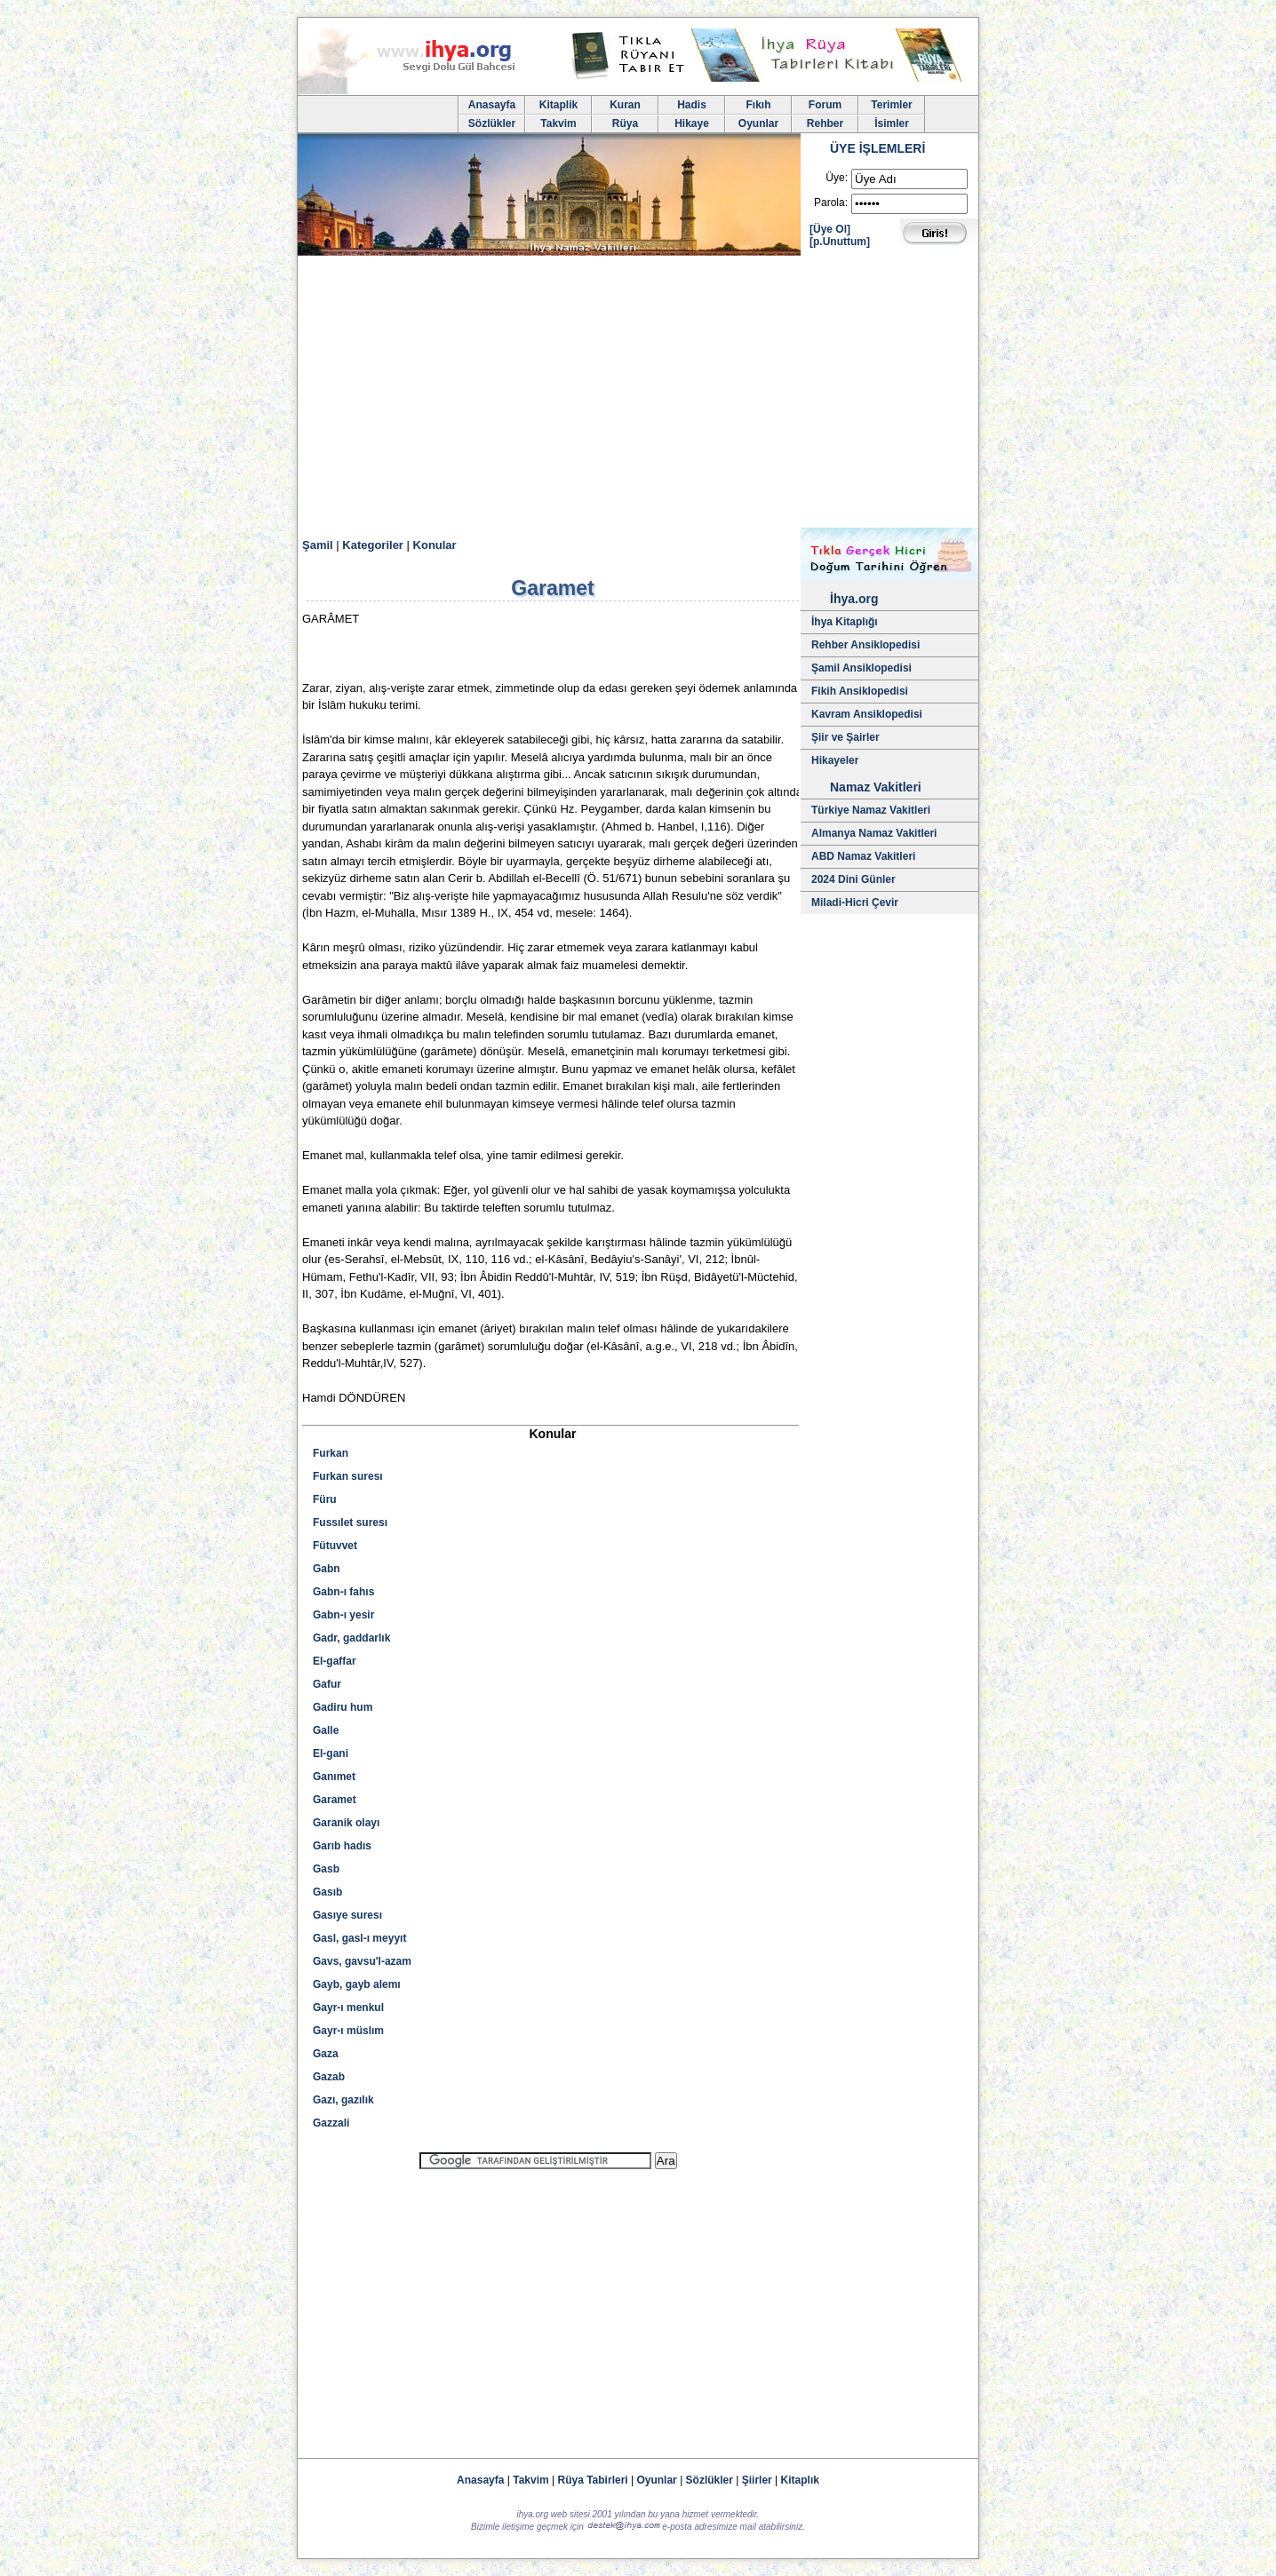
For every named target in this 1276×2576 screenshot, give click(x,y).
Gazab (329, 2077)
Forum (825, 105)
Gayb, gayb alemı (357, 1984)
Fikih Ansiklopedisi (859, 691)
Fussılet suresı (350, 1522)
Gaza (326, 2053)
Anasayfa (491, 105)
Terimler (891, 105)
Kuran (625, 105)
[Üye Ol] (829, 229)
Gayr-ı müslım (348, 2030)
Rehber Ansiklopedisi (865, 645)
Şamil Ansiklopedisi (861, 668)
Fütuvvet (335, 1545)
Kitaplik (558, 105)
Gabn (326, 1568)
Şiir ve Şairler (845, 737)
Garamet (334, 1799)
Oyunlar (758, 123)
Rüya (625, 123)
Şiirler (757, 2480)
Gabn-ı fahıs (343, 1592)
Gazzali (331, 2123)
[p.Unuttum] (839, 241)
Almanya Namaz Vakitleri (874, 833)
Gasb (326, 1869)
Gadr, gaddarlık (351, 1638)
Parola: (831, 202)
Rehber (825, 123)
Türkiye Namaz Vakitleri (870, 810)
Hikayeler (834, 760)
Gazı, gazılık (343, 2100)
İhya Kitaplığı (844, 622)
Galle (326, 1730)
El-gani (330, 1753)
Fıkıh (758, 105)
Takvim (558, 123)
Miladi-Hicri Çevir (854, 902)
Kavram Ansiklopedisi (866, 714)
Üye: (836, 177)
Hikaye (691, 123)
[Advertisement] (638, 394)
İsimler (891, 123)
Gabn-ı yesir (343, 1615)
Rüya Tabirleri (593, 2480)
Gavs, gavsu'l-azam (362, 1961)
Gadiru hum (342, 1707)
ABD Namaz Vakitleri (863, 856)
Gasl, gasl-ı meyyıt (359, 1938)
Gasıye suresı (347, 1915)
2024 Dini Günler (853, 879)
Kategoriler (372, 545)
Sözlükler (491, 123)
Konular (435, 545)
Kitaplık (800, 2480)
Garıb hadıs (342, 1846)
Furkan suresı (348, 1476)
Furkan (330, 1453)
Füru (325, 1499)
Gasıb (327, 1892)
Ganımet (334, 1776)
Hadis (691, 105)
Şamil (317, 545)
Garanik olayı (346, 1823)
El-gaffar (334, 1661)
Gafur (327, 1684)
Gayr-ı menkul (348, 2007)
